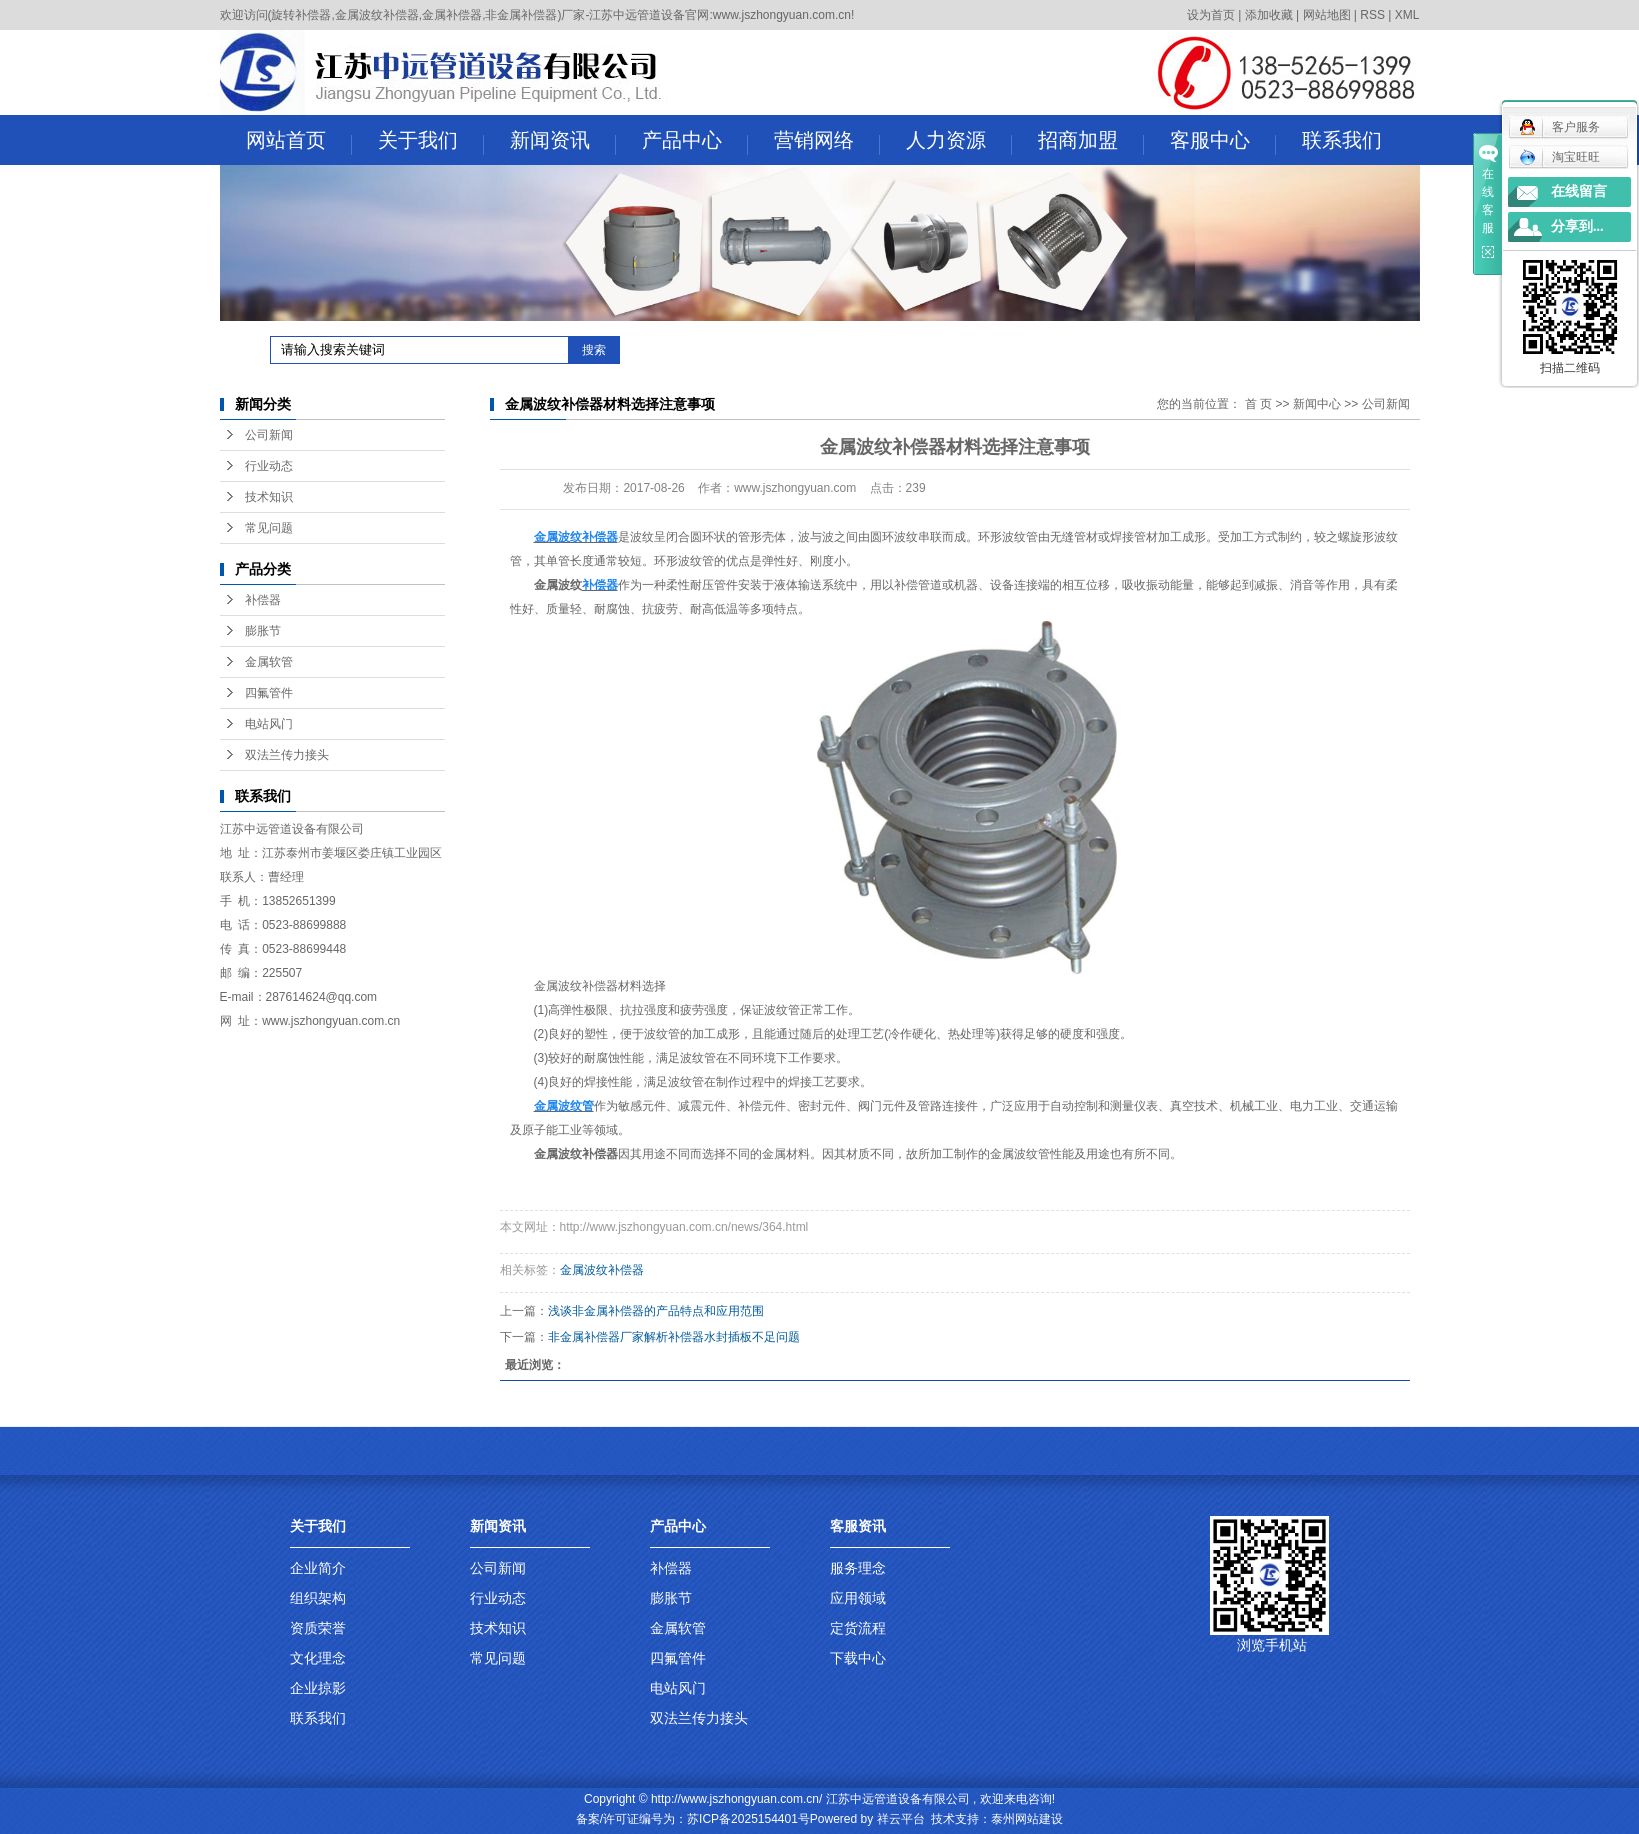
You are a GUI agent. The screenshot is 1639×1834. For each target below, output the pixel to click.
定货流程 (858, 1628)
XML (1407, 15)
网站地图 (1327, 15)
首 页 (1258, 404)
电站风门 (269, 724)
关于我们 (431, 142)
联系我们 (1342, 140)
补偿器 (263, 600)
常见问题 (269, 528)
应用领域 (858, 1598)
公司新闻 (269, 435)
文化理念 (318, 1658)
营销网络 (827, 142)
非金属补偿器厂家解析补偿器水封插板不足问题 (674, 1337)
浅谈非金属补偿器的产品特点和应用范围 (656, 1311)
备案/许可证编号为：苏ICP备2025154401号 (693, 1819)
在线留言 (1579, 191)
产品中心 (695, 142)
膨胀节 (263, 631)
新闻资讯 (563, 142)
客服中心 (1223, 142)
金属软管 (269, 662)
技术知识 (269, 497)
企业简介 (318, 1568)
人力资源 (959, 142)
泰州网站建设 (1027, 1819)
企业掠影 (318, 1688)
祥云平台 (901, 1819)
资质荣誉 (318, 1628)
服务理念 (858, 1568)
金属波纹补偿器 (602, 1270)
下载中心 (858, 1658)
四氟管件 (269, 693)
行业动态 (269, 466)
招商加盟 (1091, 142)
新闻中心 (1317, 404)
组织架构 (318, 1598)
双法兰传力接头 (287, 755)
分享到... (1577, 226)
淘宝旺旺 (1559, 157)
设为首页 (1211, 15)
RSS (1372, 15)
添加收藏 (1269, 15)
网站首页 (299, 142)
